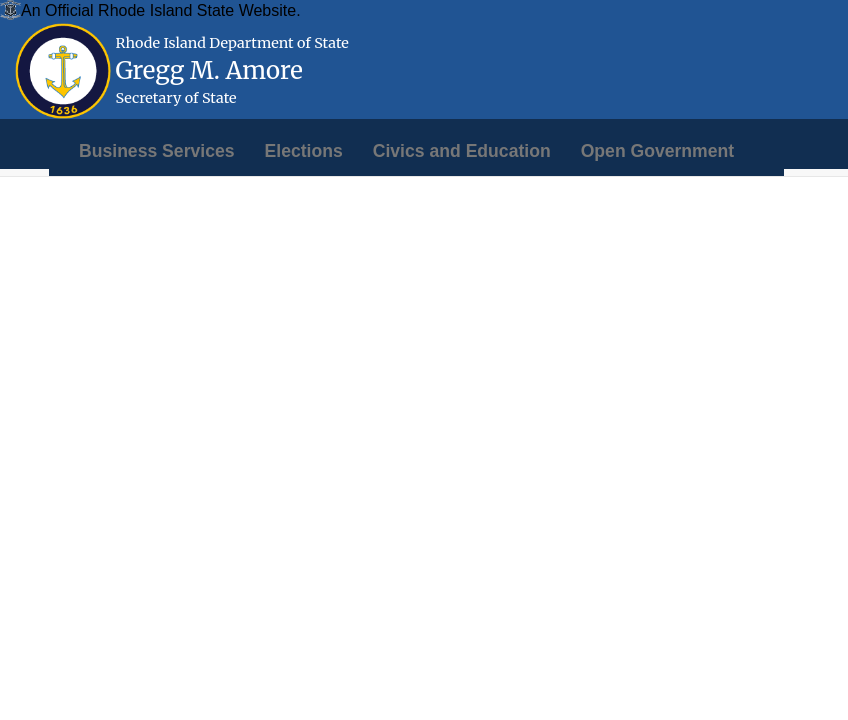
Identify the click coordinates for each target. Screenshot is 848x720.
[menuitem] (157, 151)
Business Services (157, 151)
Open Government (657, 151)
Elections (304, 151)
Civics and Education (462, 151)
